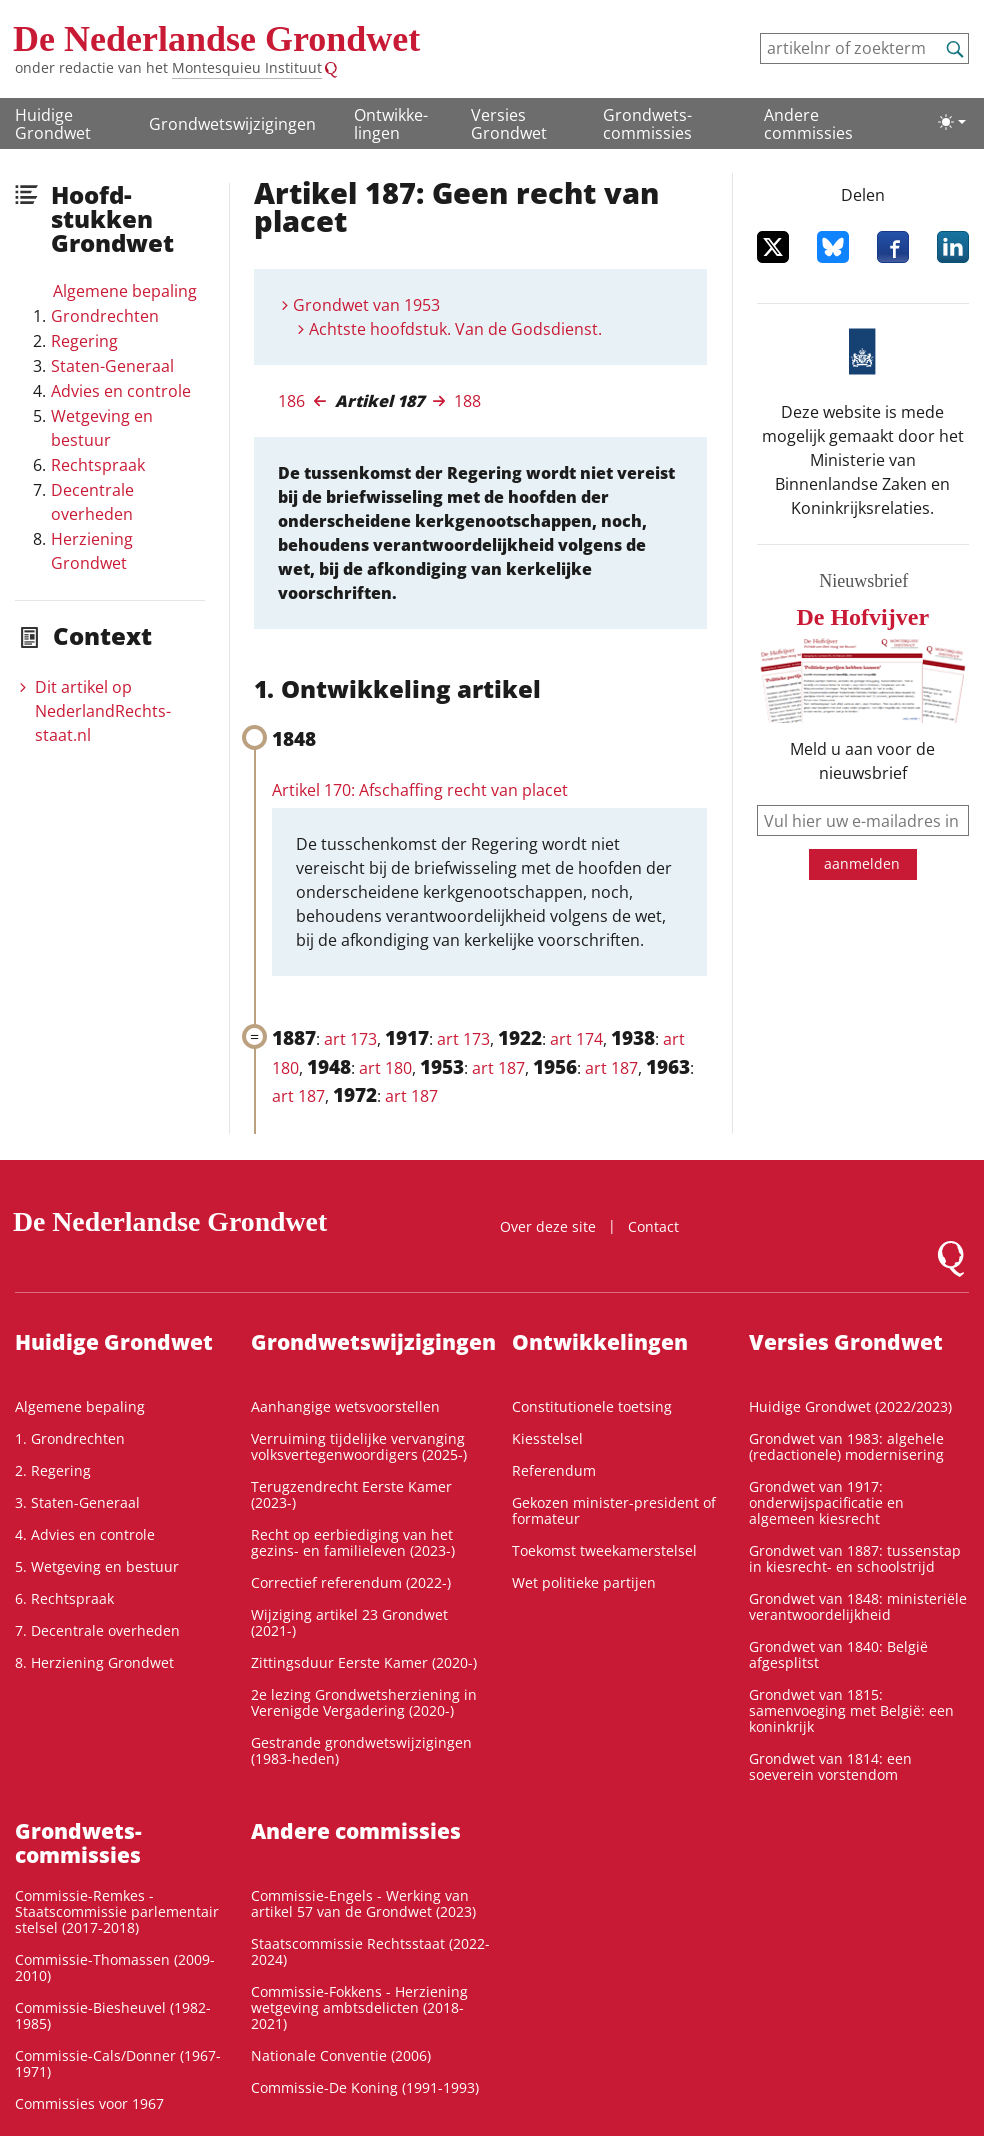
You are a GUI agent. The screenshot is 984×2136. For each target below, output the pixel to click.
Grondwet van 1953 (366, 305)
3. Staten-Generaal (77, 1502)
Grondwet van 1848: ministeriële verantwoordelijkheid (858, 1606)
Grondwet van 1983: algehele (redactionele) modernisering (846, 1446)
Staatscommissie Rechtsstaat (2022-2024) (370, 1951)
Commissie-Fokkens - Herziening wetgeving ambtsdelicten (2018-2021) (359, 2007)
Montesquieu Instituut (247, 67)
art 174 (576, 1039)
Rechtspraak (98, 465)
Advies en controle (121, 391)
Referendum (554, 1470)
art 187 (498, 1068)
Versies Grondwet (509, 124)
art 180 (385, 1068)
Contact (653, 1226)
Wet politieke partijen (584, 1582)
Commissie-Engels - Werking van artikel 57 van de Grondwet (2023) (363, 1903)
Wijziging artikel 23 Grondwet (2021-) (349, 1622)
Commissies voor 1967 (89, 2103)
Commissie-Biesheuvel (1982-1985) (113, 2015)
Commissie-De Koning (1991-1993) (365, 2087)
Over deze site (548, 1226)
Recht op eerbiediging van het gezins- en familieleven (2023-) (353, 1542)
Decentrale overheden (92, 502)
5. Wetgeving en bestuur (97, 1566)
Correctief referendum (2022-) (351, 1582)
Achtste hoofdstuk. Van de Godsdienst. (455, 329)
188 (467, 401)
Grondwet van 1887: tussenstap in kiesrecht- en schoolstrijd (855, 1558)
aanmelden (862, 863)
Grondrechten (105, 316)
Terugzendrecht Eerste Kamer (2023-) (351, 1494)
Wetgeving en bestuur (102, 428)
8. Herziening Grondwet (94, 1662)
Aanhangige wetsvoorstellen (345, 1406)
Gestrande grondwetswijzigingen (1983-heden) (361, 1750)
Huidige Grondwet (53, 124)
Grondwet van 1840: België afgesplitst (838, 1654)
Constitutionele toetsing (592, 1406)
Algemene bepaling (125, 291)
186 (291, 401)
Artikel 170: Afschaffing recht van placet (420, 790)
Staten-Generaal (112, 366)
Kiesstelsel (547, 1438)
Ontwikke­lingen (391, 124)
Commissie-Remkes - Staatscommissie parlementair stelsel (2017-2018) (117, 1911)
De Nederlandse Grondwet (216, 39)
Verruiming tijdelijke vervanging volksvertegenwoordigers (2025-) (359, 1446)
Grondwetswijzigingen (232, 124)
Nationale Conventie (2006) (341, 2055)
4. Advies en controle (85, 1534)
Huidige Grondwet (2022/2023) (850, 1406)
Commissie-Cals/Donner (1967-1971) (118, 2063)
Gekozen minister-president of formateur (614, 1510)
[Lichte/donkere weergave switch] (952, 122)
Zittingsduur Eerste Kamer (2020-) (364, 1662)
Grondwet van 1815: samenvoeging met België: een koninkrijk (851, 1710)
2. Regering (53, 1470)
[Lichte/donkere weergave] (952, 122)
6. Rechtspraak (64, 1598)
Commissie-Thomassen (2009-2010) (115, 1967)
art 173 (350, 1039)
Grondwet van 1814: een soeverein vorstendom (830, 1766)
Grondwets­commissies (647, 124)
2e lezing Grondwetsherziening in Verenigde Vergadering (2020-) (364, 1702)
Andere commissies (808, 124)
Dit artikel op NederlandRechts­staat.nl (103, 711)
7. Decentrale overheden (97, 1630)
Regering (84, 341)
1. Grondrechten (70, 1438)
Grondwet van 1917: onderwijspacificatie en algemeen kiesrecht (826, 1502)
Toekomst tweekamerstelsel (604, 1550)
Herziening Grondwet (92, 551)
